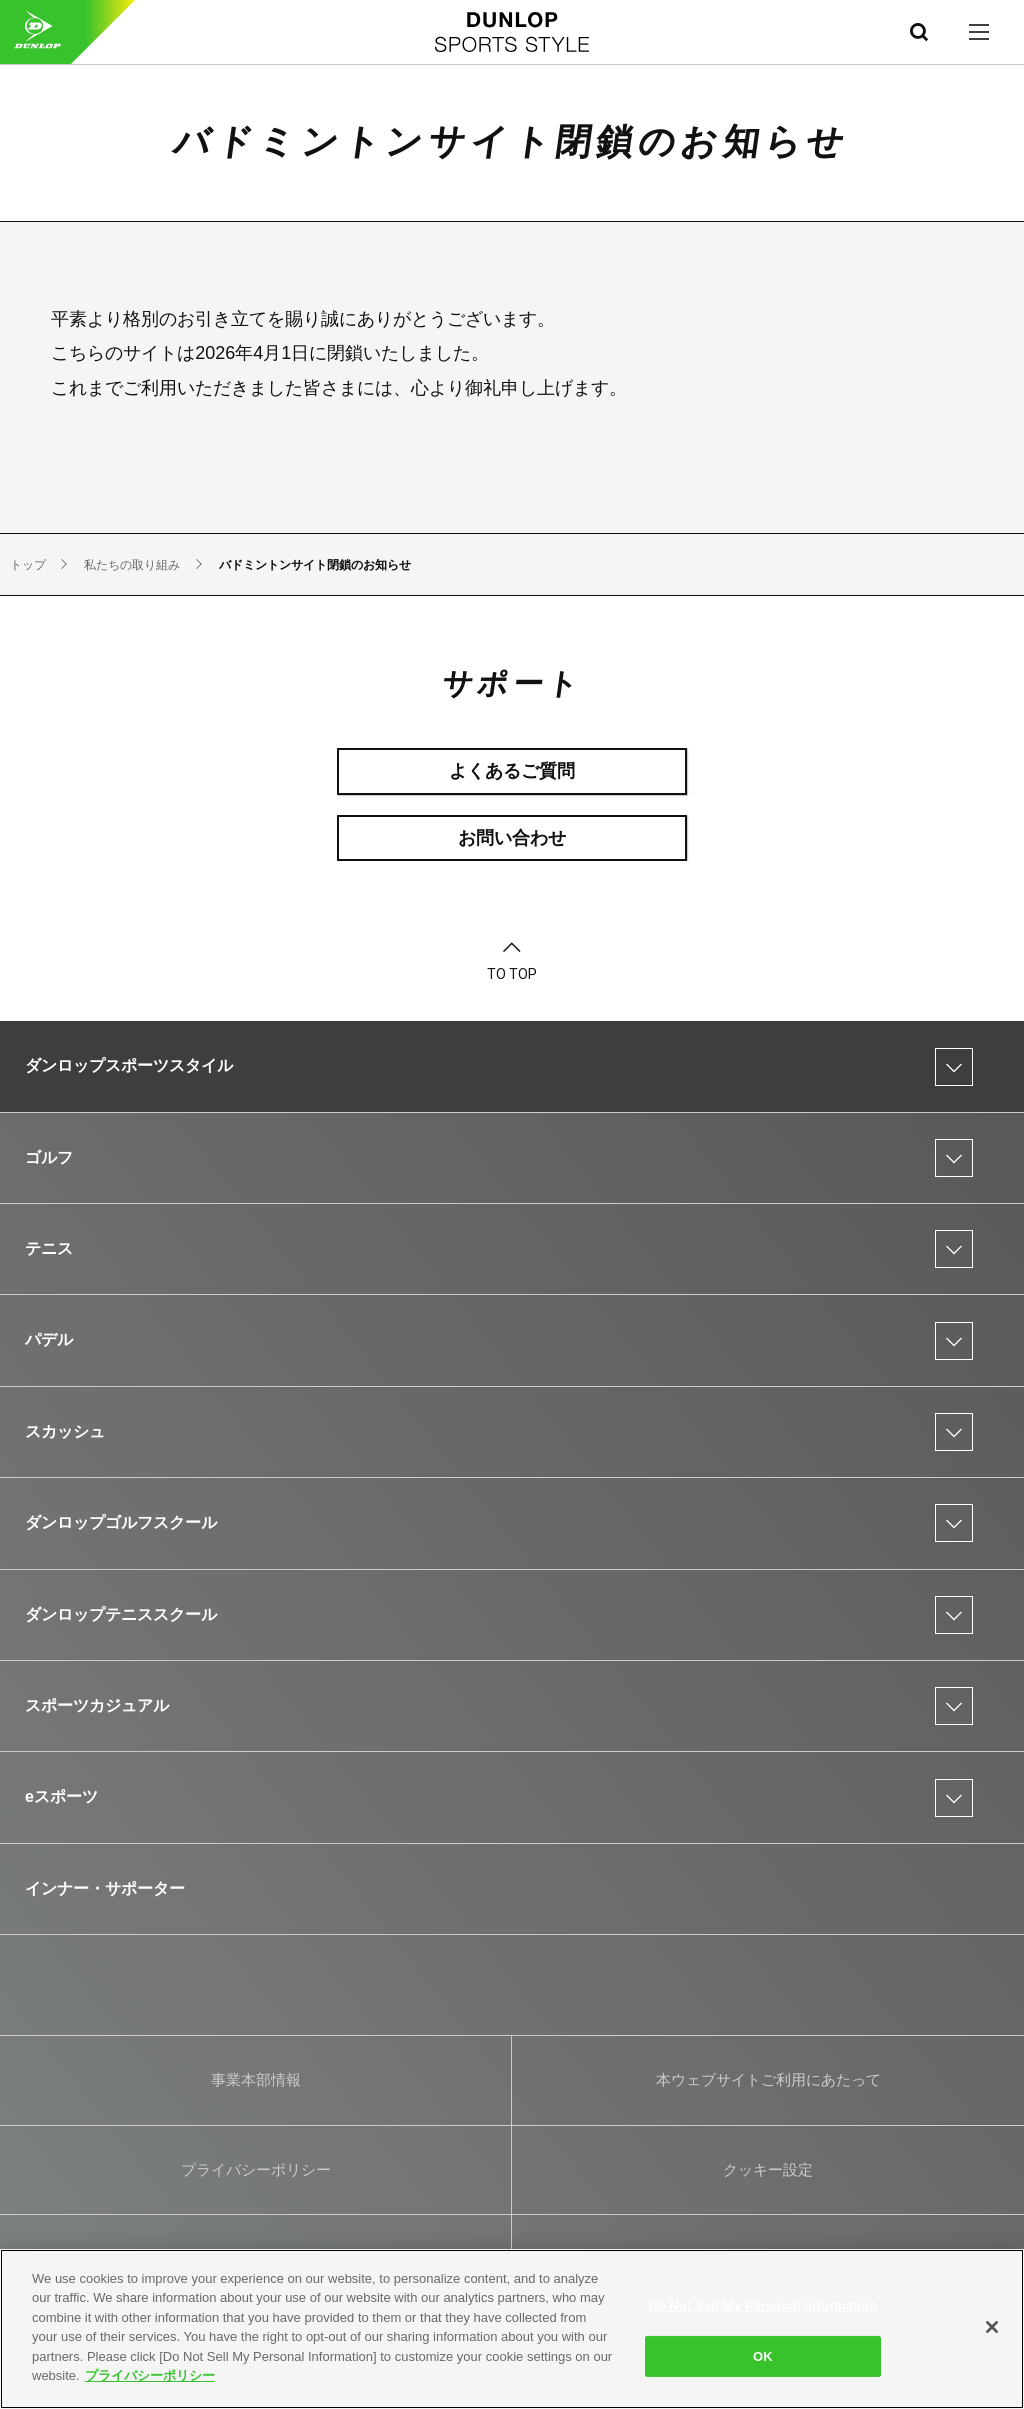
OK (763, 2355)
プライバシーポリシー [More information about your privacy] (150, 2375)
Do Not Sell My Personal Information (762, 2305)
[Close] (992, 2327)
